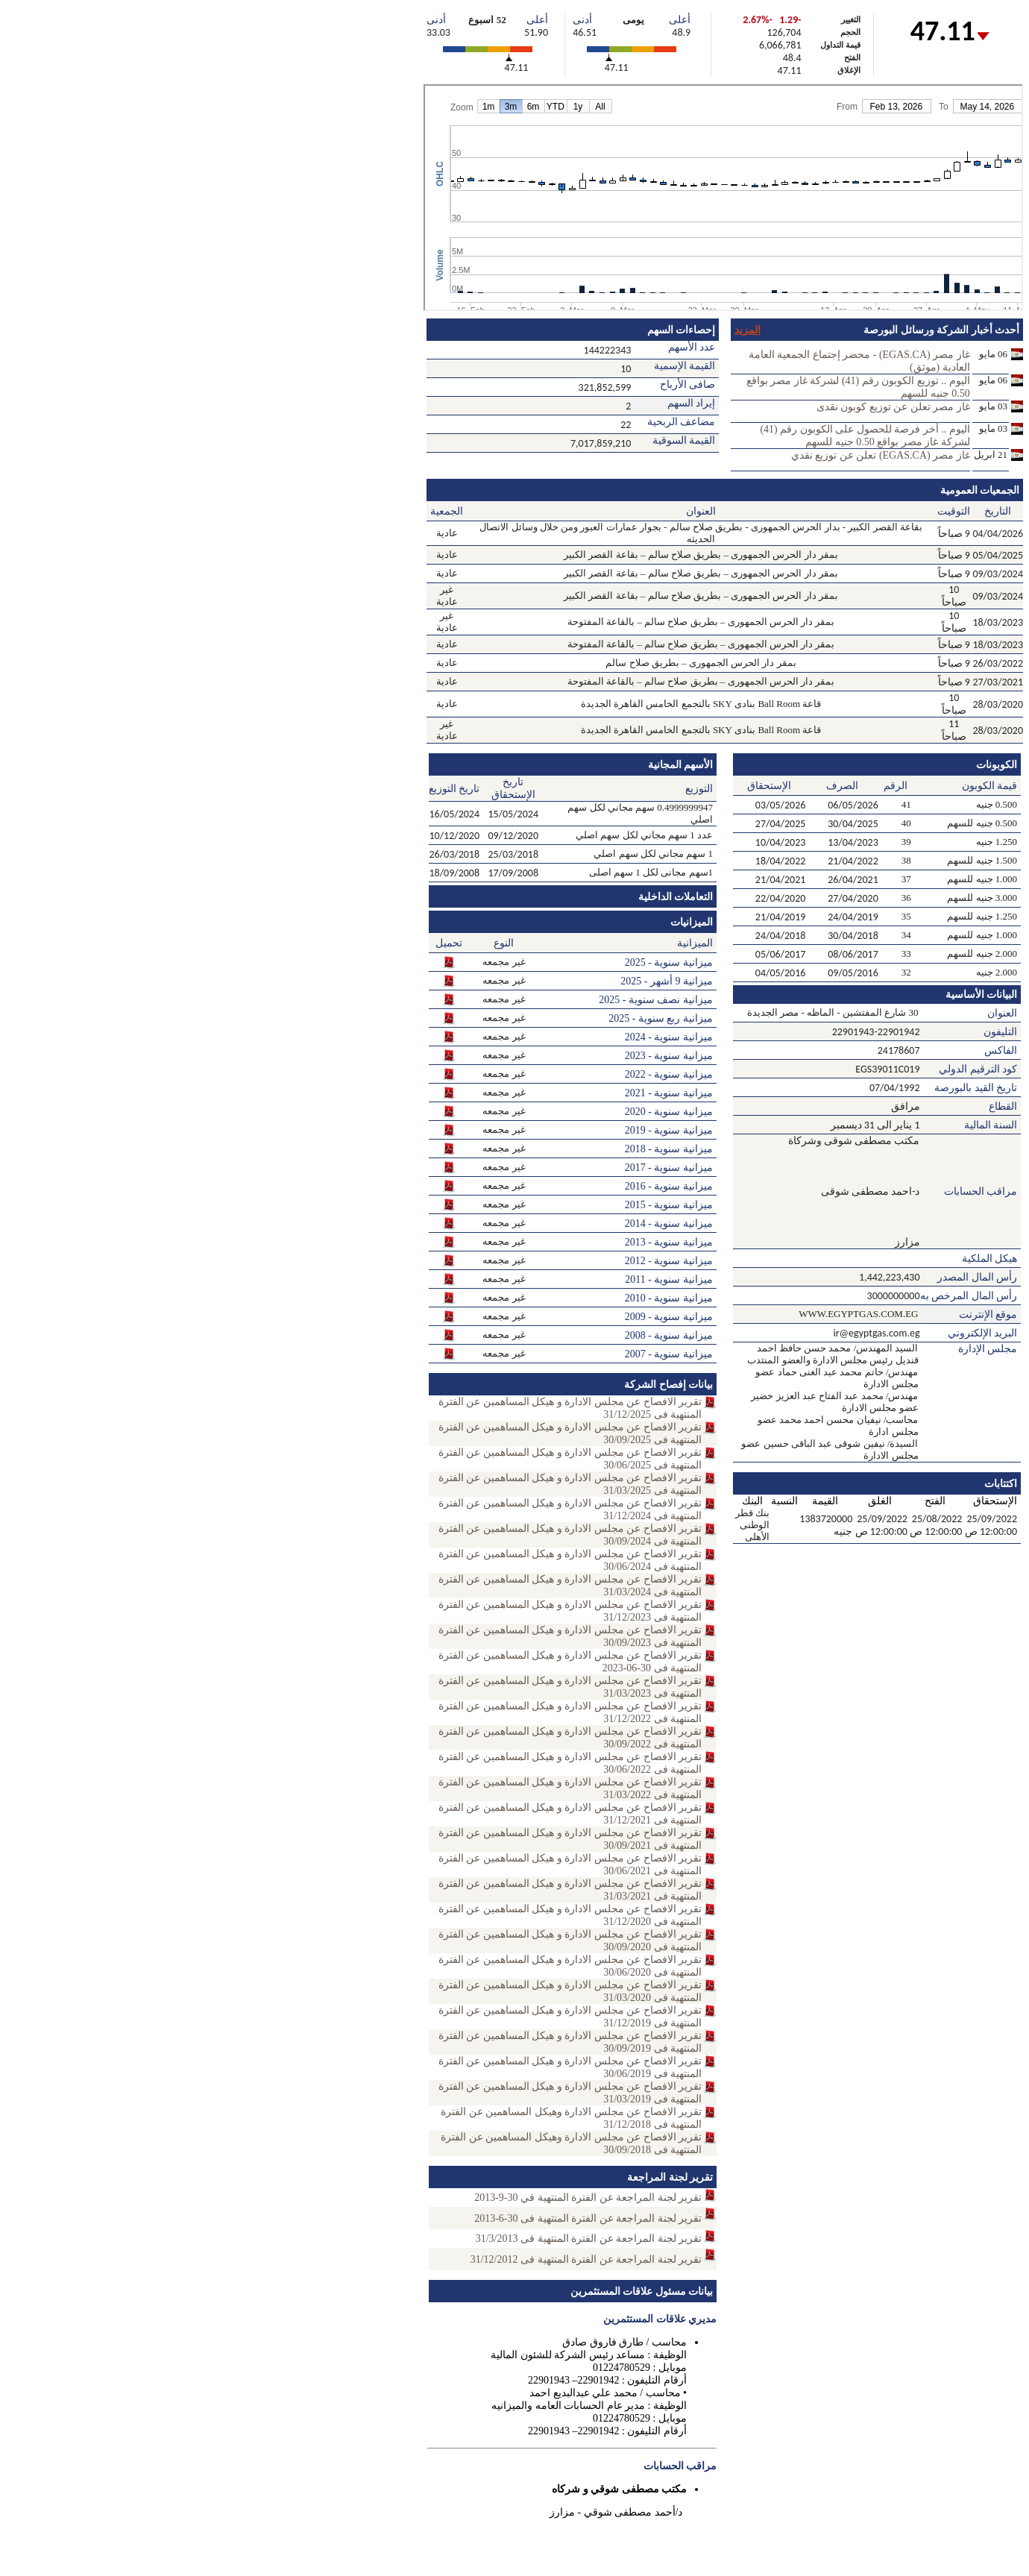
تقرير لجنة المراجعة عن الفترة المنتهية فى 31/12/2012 (586, 2259)
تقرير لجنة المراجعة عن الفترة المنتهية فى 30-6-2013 (588, 2218)
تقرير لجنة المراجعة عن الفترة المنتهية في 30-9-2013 (588, 2197)
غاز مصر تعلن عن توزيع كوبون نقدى (893, 406)
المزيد (747, 330)
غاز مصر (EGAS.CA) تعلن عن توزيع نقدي (880, 455)
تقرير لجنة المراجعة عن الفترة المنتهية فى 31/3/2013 (589, 2238)
